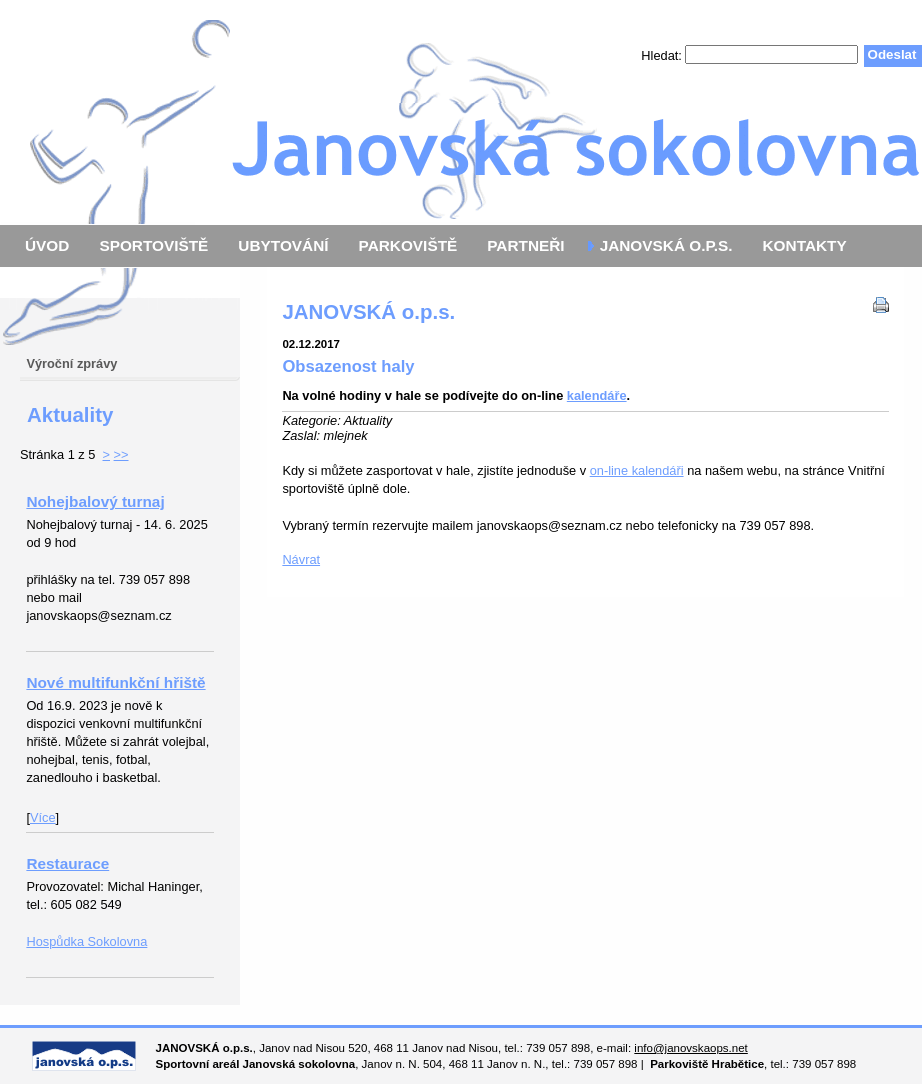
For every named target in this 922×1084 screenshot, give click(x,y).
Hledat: (663, 54)
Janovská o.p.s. (461, 112)
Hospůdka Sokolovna (86, 941)
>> (121, 454)
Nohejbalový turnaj (95, 501)
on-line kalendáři (637, 470)
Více (43, 817)
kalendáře (597, 395)
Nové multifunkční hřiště (115, 682)
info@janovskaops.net (690, 1048)
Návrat (301, 559)
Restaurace (67, 863)
